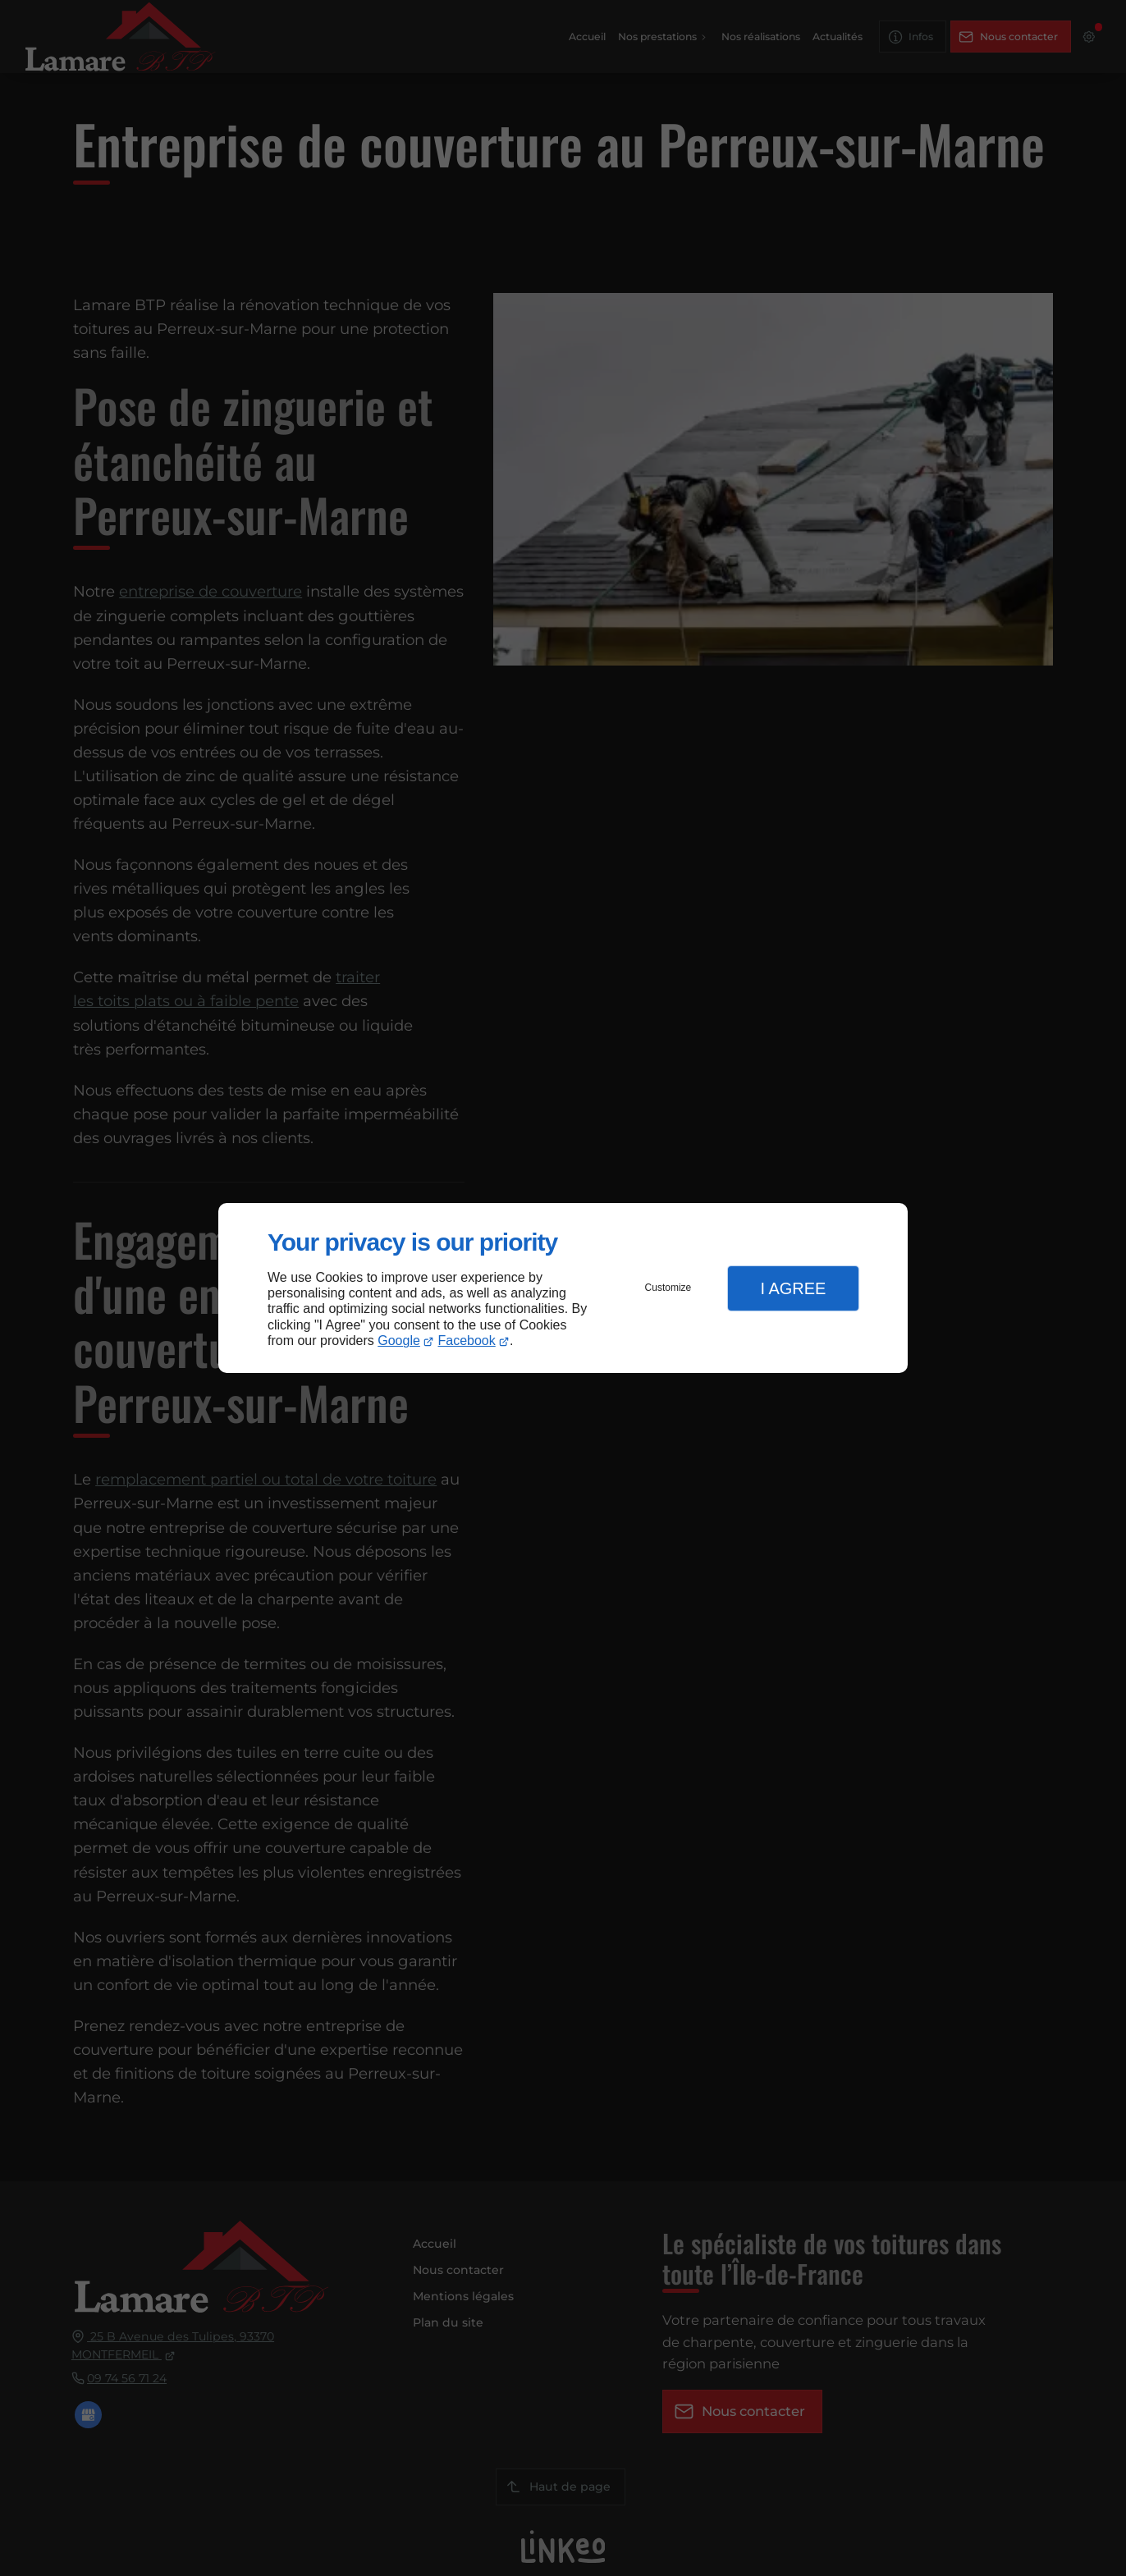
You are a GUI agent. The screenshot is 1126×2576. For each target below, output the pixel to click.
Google (399, 1340)
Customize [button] (668, 1287)
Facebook (467, 1340)
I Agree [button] (793, 1288)
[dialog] (563, 1288)
